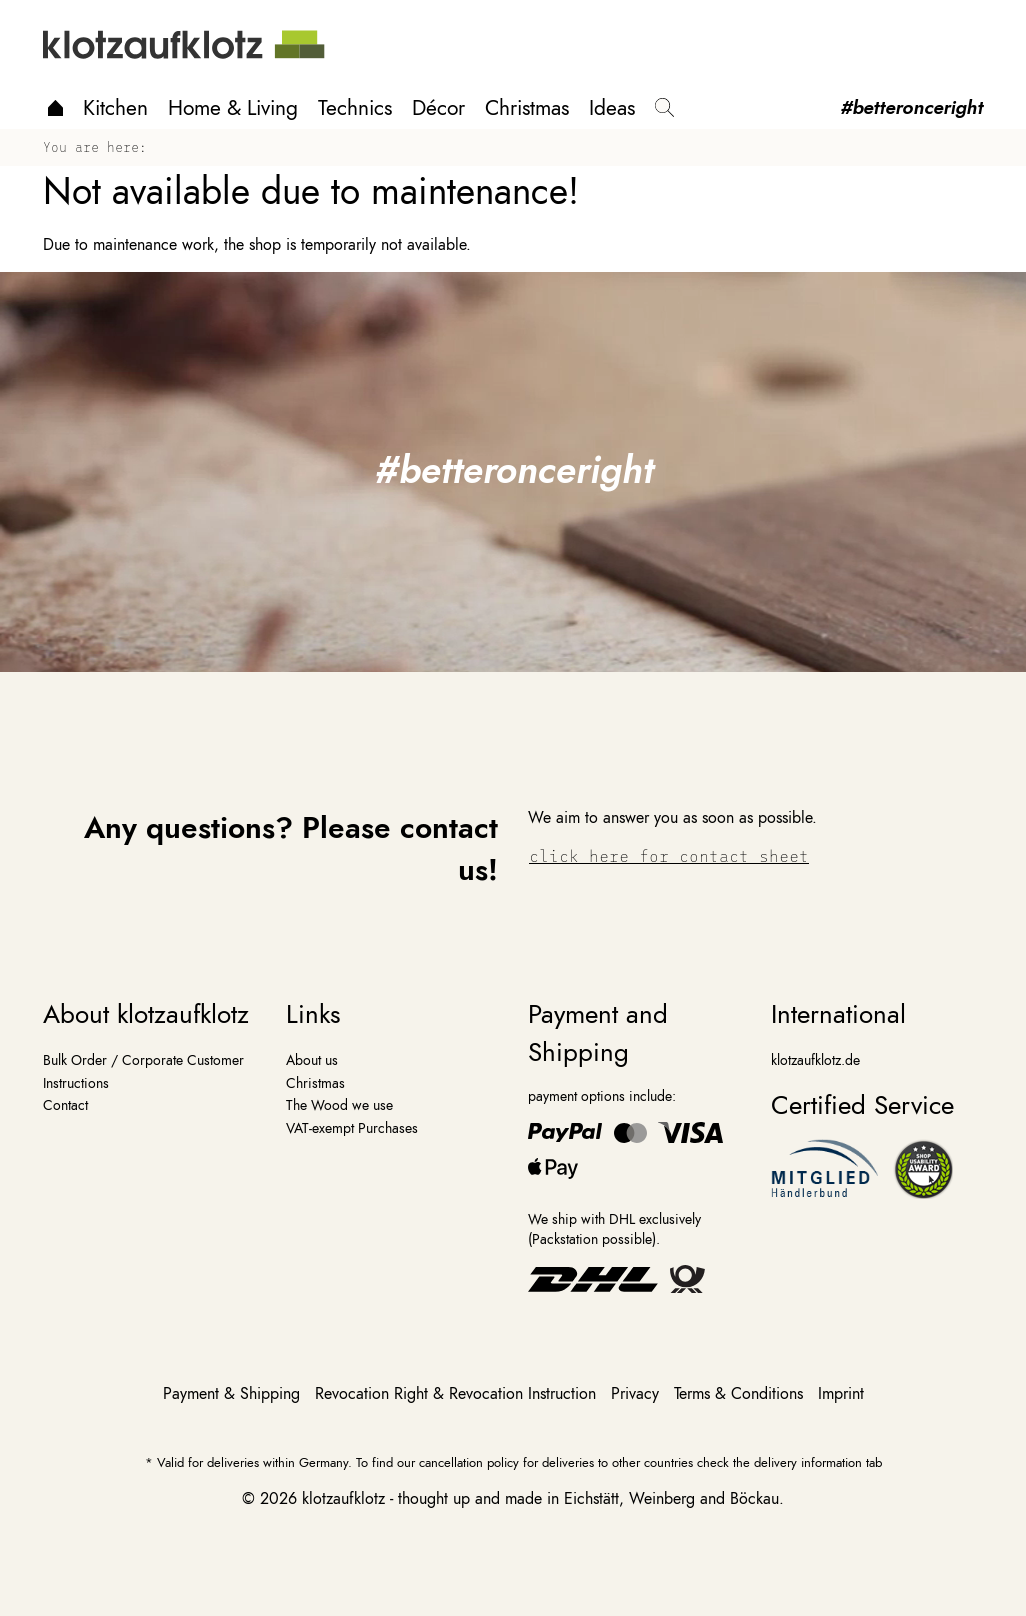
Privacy (637, 1394)
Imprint (841, 1394)
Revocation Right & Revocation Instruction (458, 1394)
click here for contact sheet (669, 855)
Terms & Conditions (741, 1394)
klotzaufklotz (343, 1499)
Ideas (612, 108)
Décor (438, 108)
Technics (355, 108)
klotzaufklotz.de (815, 1060)
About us (312, 1060)
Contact (65, 1105)
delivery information (808, 1462)
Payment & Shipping (234, 1394)
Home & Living (233, 108)
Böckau (754, 1499)
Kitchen (115, 108)
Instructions (76, 1083)
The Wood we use (339, 1105)
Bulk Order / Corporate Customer (143, 1060)
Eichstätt (591, 1499)
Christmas (527, 108)
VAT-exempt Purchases (352, 1128)
